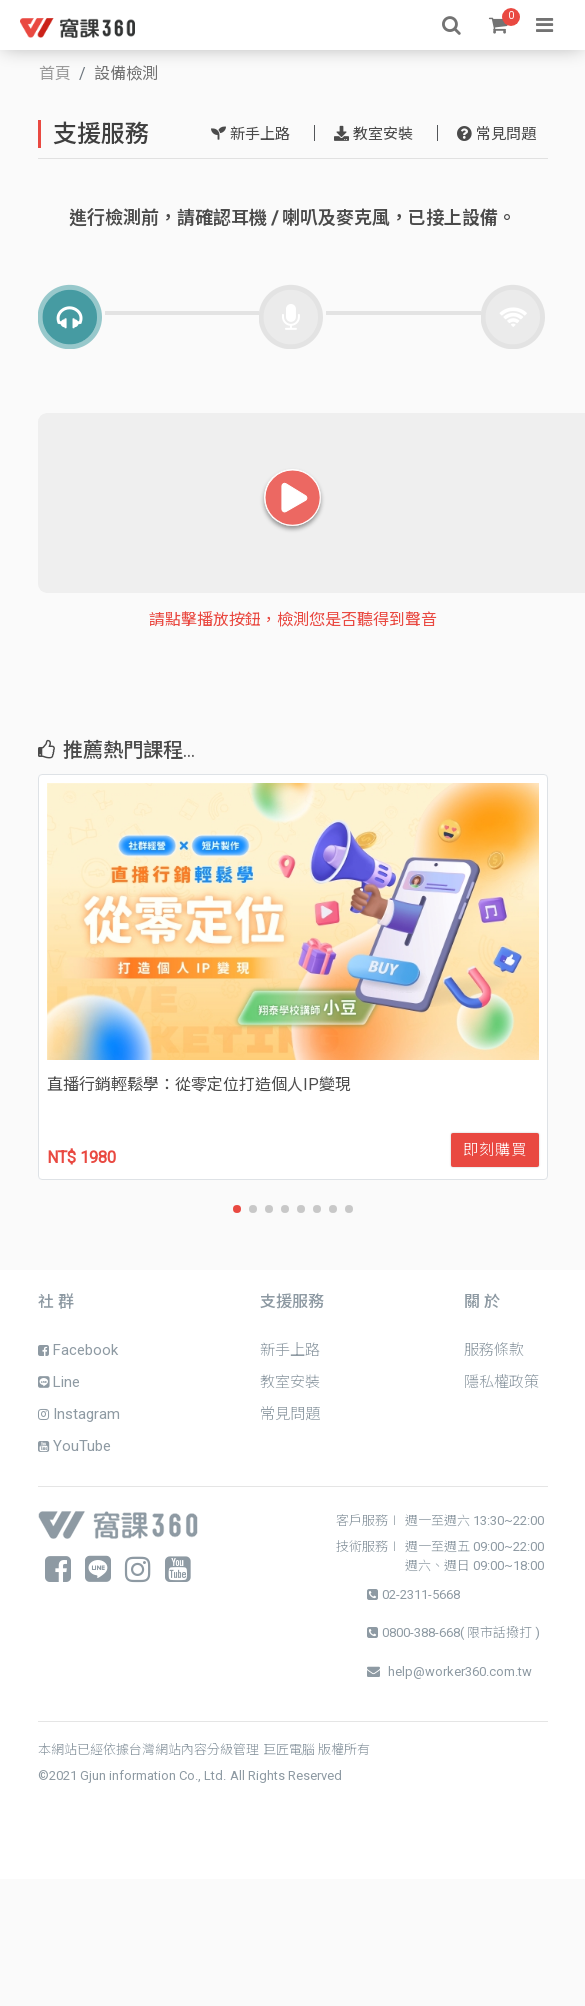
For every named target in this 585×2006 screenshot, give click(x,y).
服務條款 (494, 1350)
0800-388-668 (421, 1632)
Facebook (78, 1350)
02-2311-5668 (421, 1594)
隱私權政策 (501, 1382)
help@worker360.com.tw (460, 1671)
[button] (237, 1209)
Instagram (79, 1414)
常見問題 (496, 134)
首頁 (55, 73)
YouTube (74, 1446)
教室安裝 (373, 134)
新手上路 (250, 134)
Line (59, 1382)
